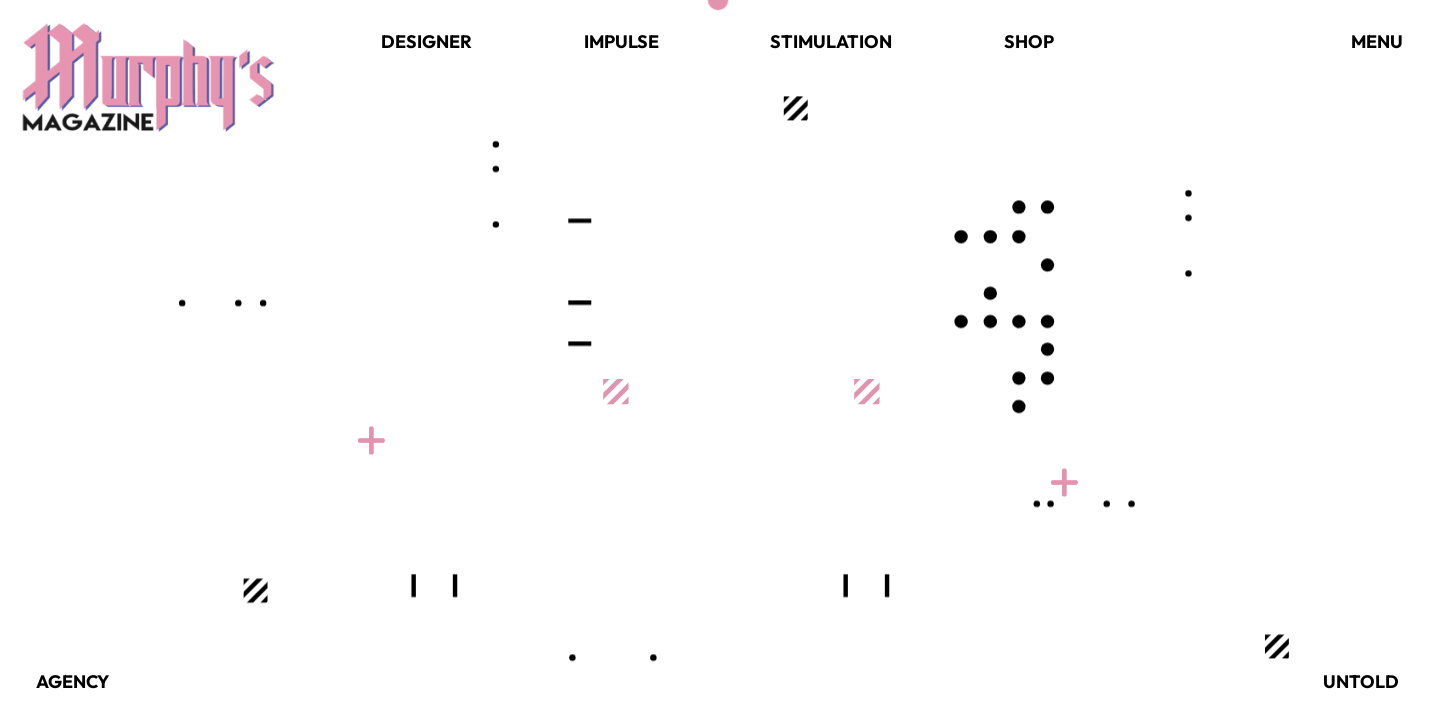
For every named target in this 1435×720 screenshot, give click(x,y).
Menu (1377, 41)
